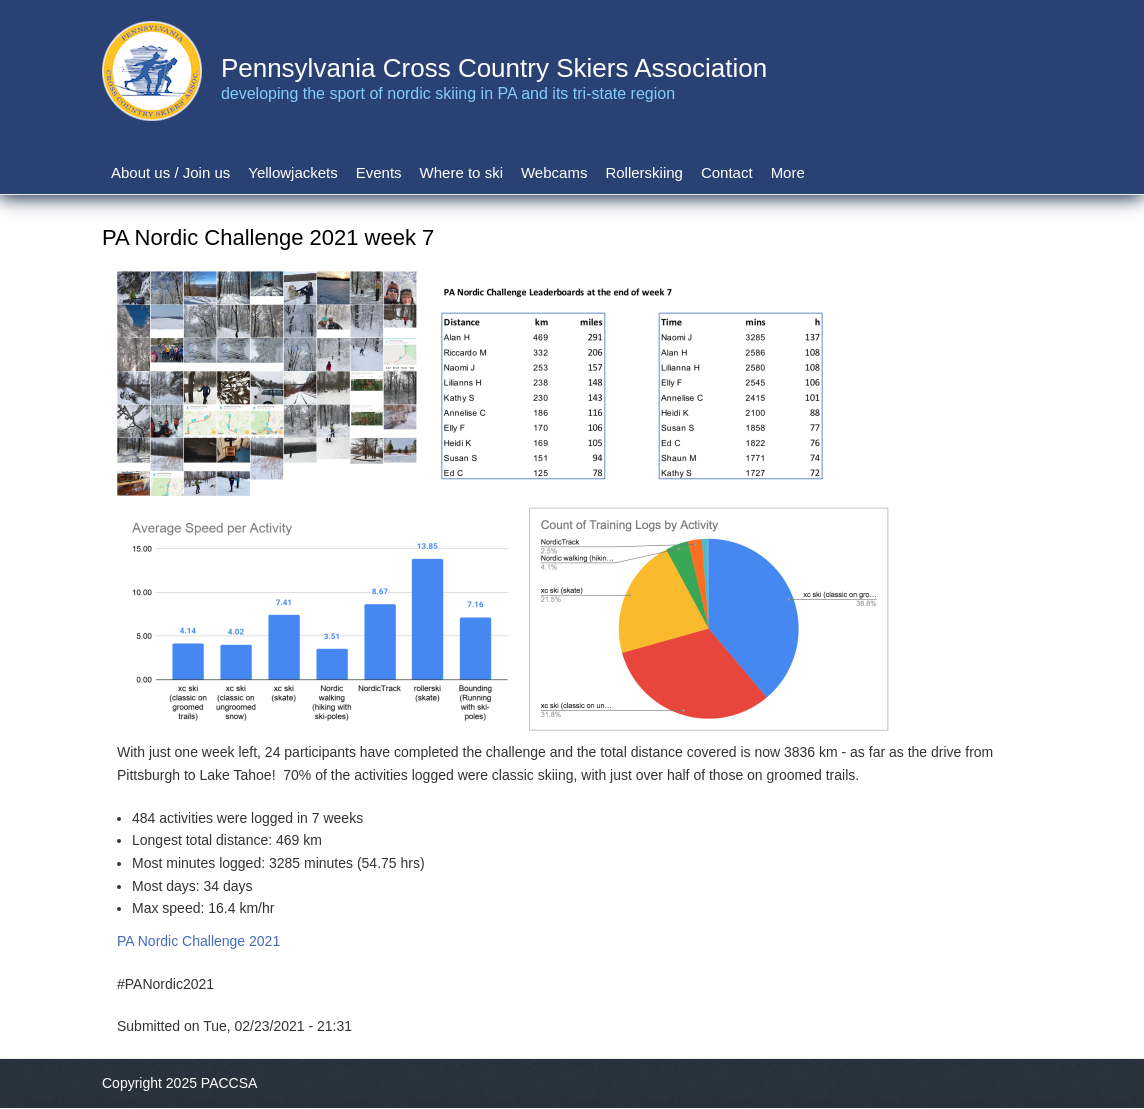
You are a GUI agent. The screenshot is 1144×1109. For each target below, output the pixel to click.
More (788, 172)
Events (379, 172)
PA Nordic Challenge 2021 (198, 941)
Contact (727, 172)
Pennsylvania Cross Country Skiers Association (494, 68)
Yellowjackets (293, 172)
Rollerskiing (644, 172)
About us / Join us (170, 172)
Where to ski (461, 172)
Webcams (554, 172)
